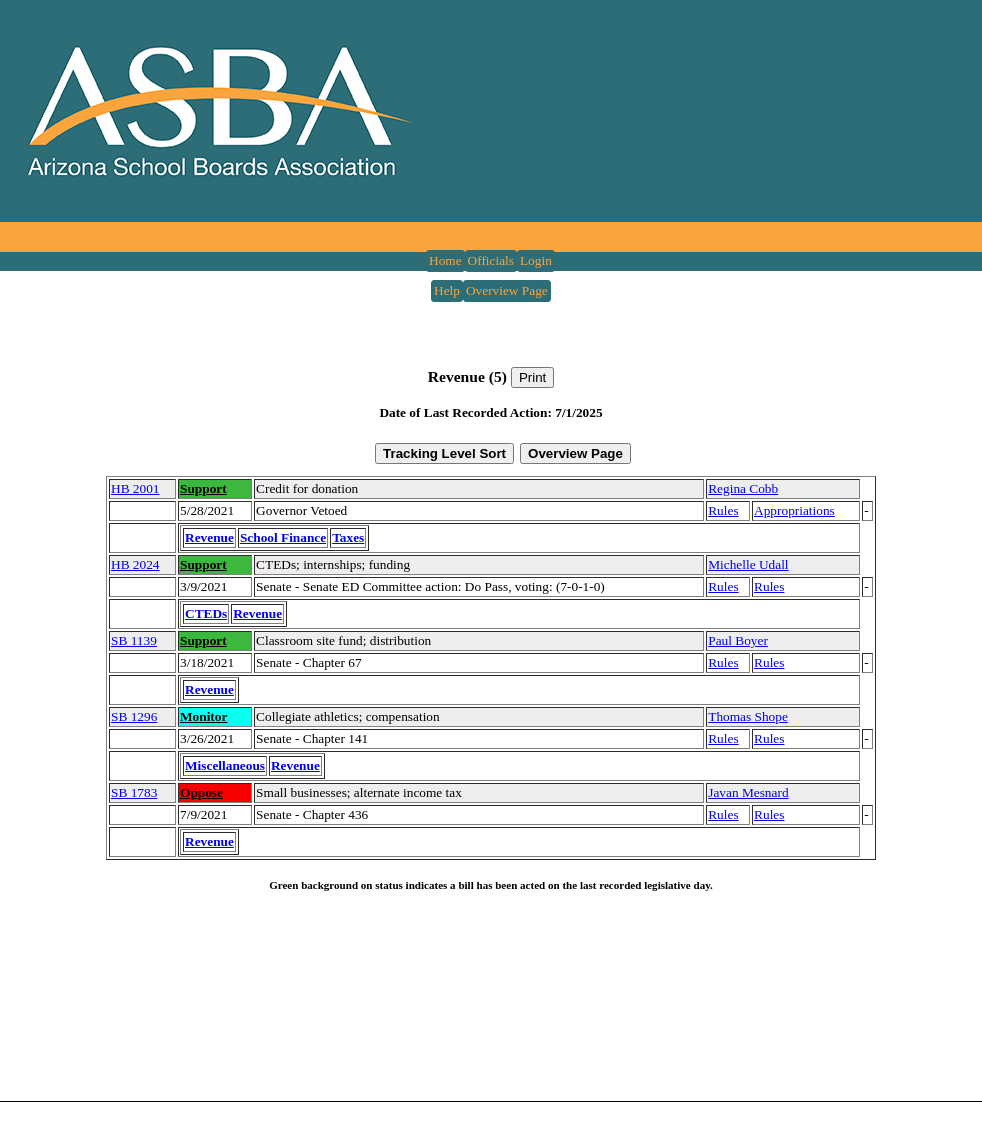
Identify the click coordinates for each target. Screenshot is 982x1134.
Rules (723, 510)
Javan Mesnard (748, 792)
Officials (491, 260)
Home (445, 260)
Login (536, 260)
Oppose (201, 792)
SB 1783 (134, 792)
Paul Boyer (738, 640)
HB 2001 (135, 488)
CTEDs (206, 613)
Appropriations (794, 510)
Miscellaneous (225, 765)
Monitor (203, 716)
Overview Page (507, 290)
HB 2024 (135, 564)
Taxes (348, 537)
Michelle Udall (748, 564)
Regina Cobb (743, 488)
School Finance (283, 537)
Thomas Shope (748, 716)
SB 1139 (134, 640)
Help (447, 290)
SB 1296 (134, 716)
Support (203, 488)
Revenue (209, 537)
